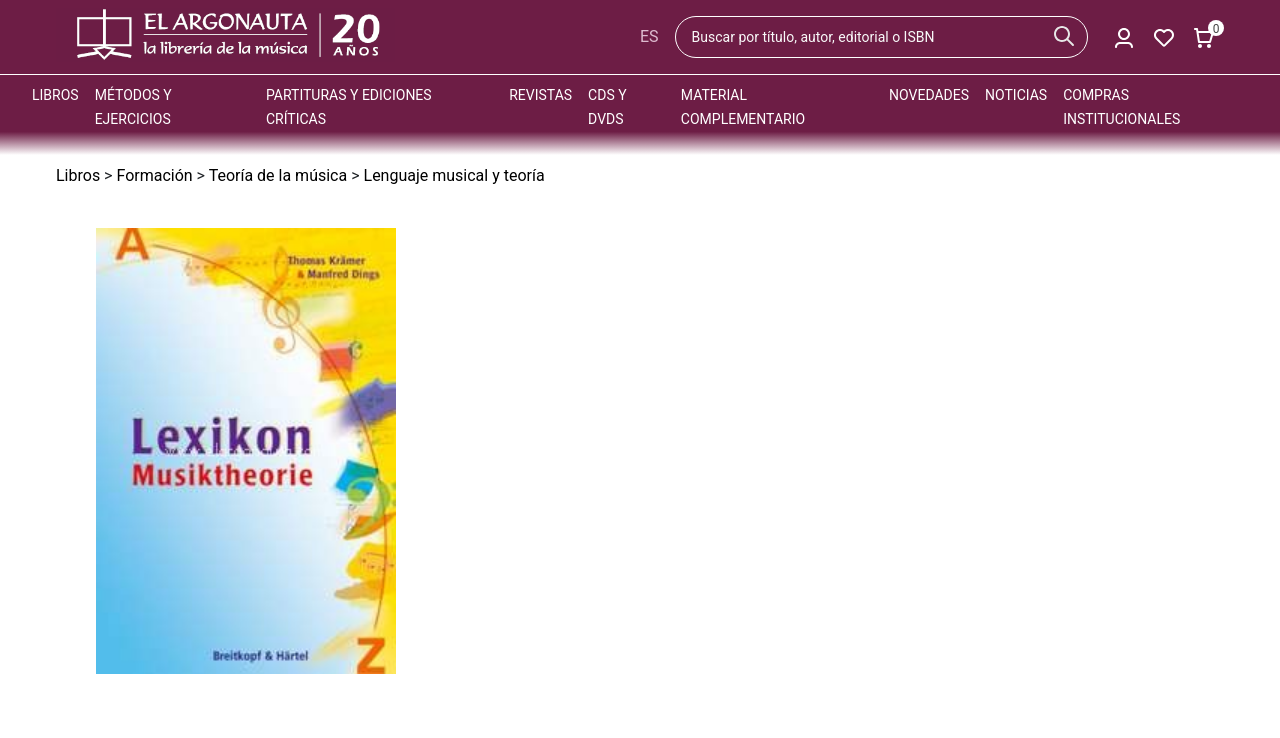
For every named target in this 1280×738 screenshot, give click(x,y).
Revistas (540, 95)
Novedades (929, 95)
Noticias (1016, 95)
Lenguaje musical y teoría (454, 175)
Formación (154, 175)
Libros (55, 95)
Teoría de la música (278, 175)
